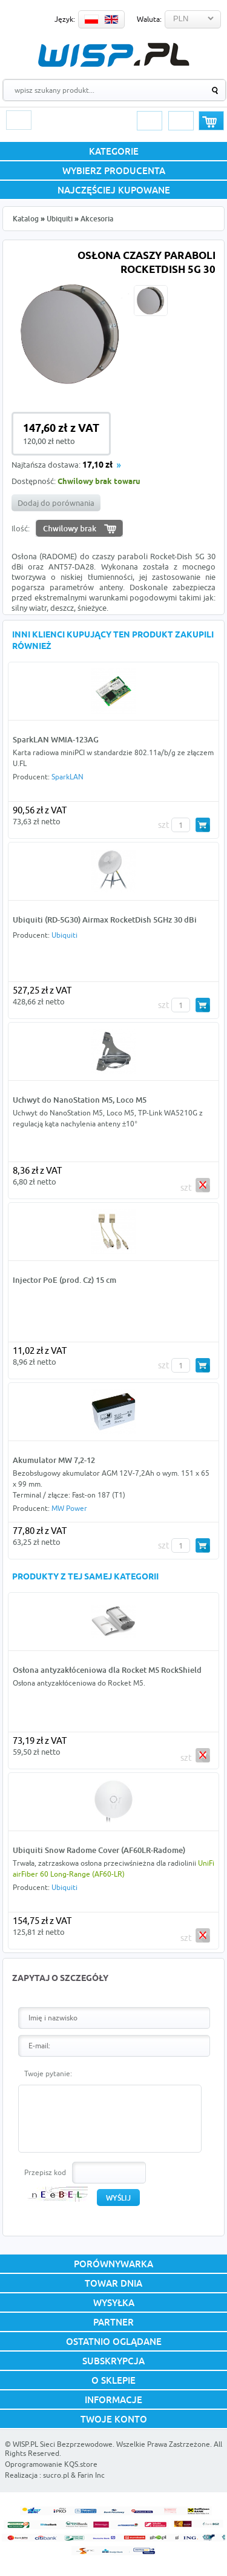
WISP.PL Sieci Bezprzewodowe (63, 2444)
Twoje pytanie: (48, 2073)
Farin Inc (91, 2475)
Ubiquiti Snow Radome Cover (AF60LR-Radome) (99, 1850)
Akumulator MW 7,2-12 (54, 1460)
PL (91, 19)
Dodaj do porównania (56, 503)
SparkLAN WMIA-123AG (56, 739)
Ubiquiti (60, 218)
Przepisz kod (45, 2172)
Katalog (26, 218)
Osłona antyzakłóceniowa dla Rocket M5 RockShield (107, 1670)
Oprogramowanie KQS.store (51, 2464)
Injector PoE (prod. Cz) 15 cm (64, 1280)
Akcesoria (97, 218)
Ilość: (21, 528)
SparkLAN (67, 776)
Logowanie (149, 120)
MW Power (69, 1508)
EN (111, 19)
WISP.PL (113, 54)
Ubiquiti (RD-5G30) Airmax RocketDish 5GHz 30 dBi (105, 919)
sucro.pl (56, 2475)
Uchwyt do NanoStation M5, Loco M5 (79, 1100)
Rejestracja (181, 120)
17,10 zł (97, 465)
